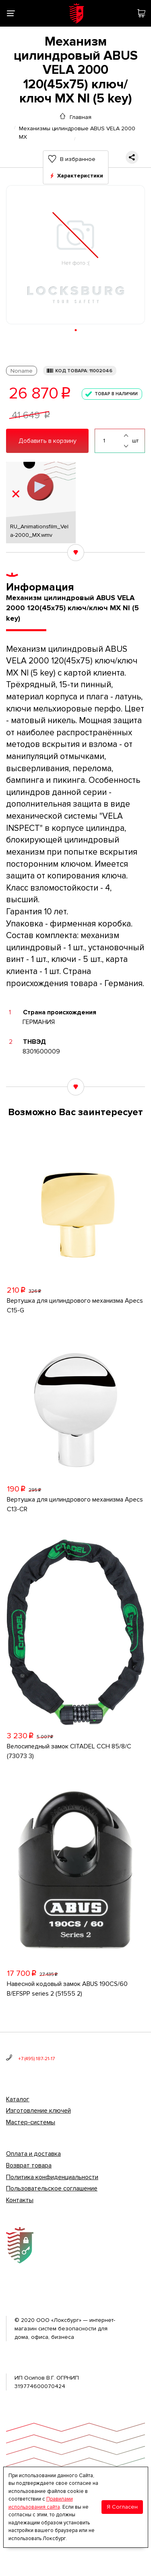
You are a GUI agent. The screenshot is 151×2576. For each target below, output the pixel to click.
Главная (80, 117)
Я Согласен (122, 2506)
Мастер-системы (30, 2122)
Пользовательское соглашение (51, 2188)
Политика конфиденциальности (52, 2177)
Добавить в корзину (48, 441)
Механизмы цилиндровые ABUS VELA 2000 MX (77, 128)
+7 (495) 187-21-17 (36, 2059)
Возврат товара (29, 2165)
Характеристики (80, 175)
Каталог (17, 2099)
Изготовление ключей (38, 2111)
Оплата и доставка (33, 2154)
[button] (75, 330)
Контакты (19, 2200)
